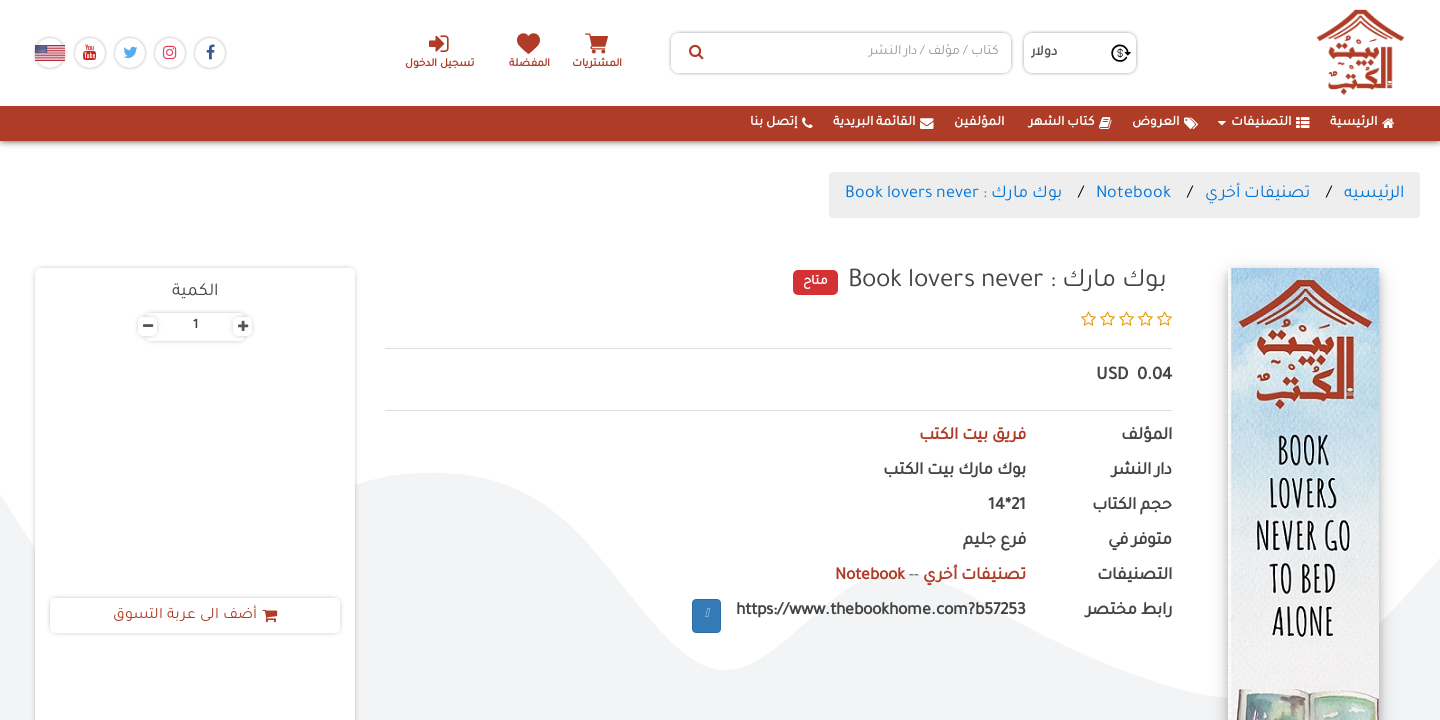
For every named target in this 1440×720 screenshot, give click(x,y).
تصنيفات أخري (1257, 194)
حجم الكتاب (1132, 506)
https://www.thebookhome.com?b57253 (881, 611)
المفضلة (530, 64)
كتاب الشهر (1070, 123)
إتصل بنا (781, 123)
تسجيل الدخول (438, 51)
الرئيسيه (1374, 194)
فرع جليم (994, 541)
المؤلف (1146, 436)
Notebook (1133, 194)
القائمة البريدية (883, 123)
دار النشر (1142, 471)
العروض (1165, 123)
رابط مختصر (1129, 611)
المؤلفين (979, 123)
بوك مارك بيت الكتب (954, 471)
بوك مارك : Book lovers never (953, 194)
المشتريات (599, 64)
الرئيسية (1362, 123)
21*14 (1007, 506)
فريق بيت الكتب (971, 436)
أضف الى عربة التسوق (195, 616)
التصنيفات (1264, 123)
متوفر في (1140, 541)
